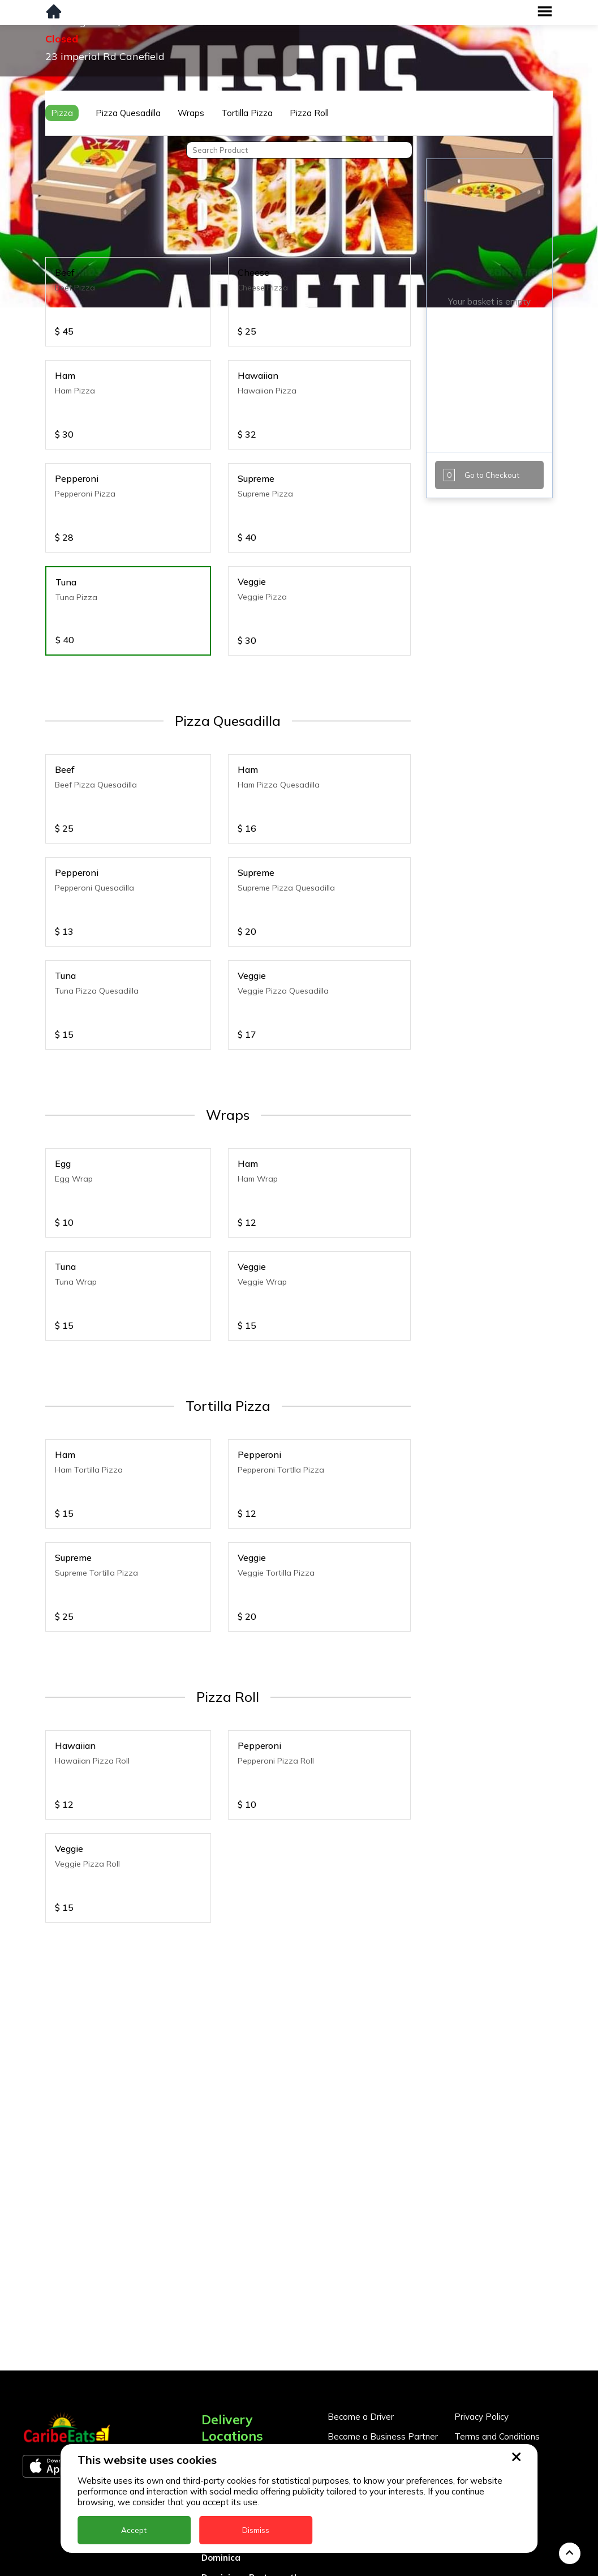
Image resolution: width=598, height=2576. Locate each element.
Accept (134, 2530)
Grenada (220, 2560)
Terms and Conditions (497, 2399)
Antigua (218, 2441)
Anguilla (218, 2421)
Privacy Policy (481, 2379)
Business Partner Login (373, 2419)
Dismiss (255, 2530)
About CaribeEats (489, 2419)
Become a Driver (361, 2379)
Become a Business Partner (383, 2399)
